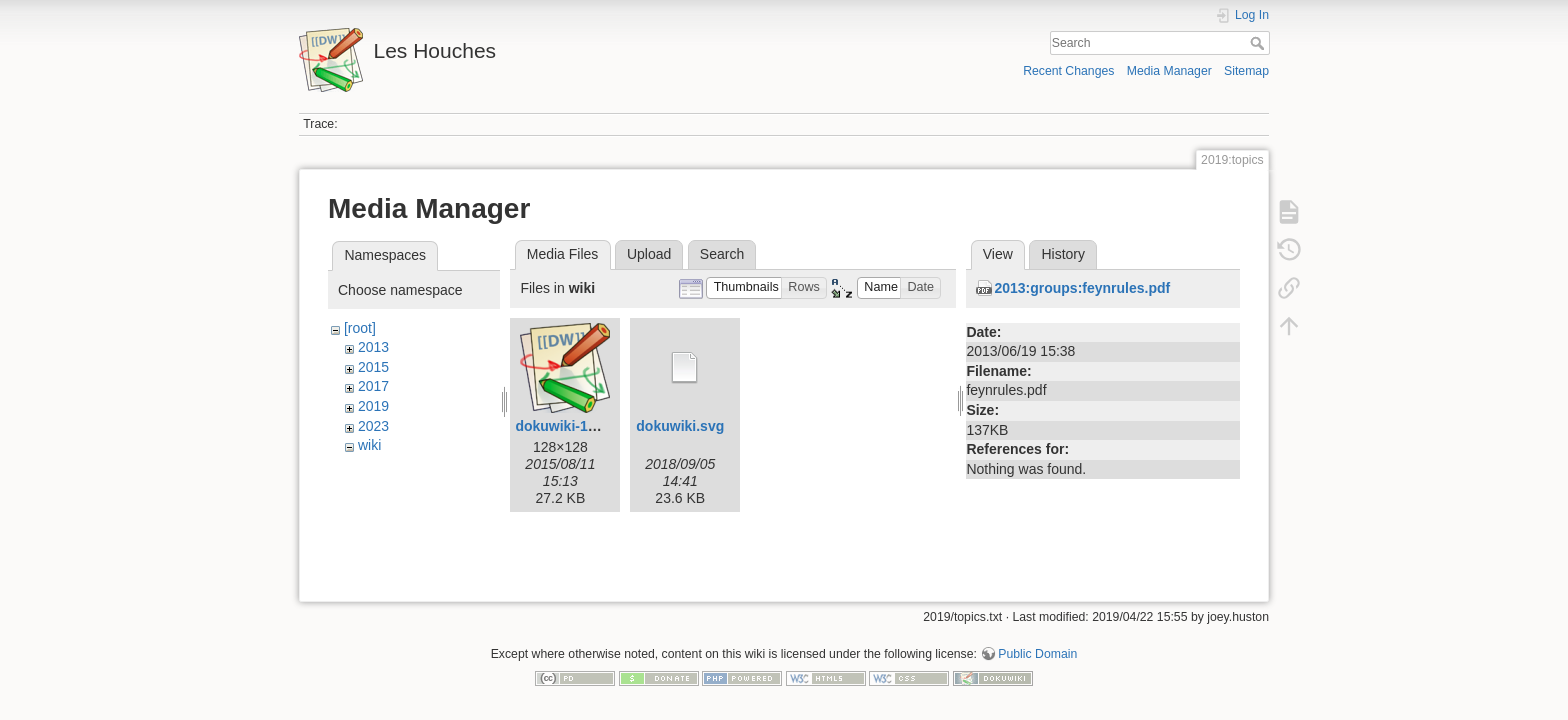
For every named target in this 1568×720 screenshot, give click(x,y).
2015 (373, 367)
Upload (649, 254)
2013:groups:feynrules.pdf (1082, 288)
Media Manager (1169, 71)
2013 (373, 347)
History (1063, 254)
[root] (360, 328)
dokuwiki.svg (680, 426)
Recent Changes (1068, 71)
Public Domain (1037, 646)
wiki (369, 445)
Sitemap (1246, 71)
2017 (373, 386)
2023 (373, 426)
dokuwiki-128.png (573, 426)
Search (1259, 43)
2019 (373, 406)
